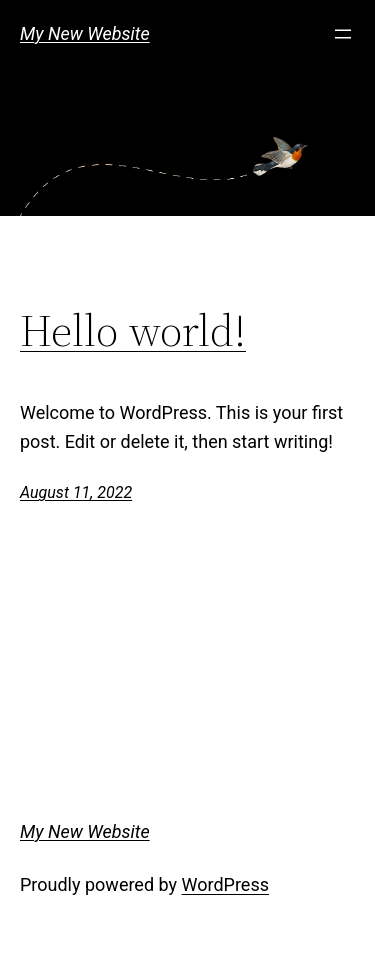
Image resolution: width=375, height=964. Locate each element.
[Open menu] (343, 34)
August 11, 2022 (76, 492)
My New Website (85, 33)
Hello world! (133, 331)
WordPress (225, 884)
